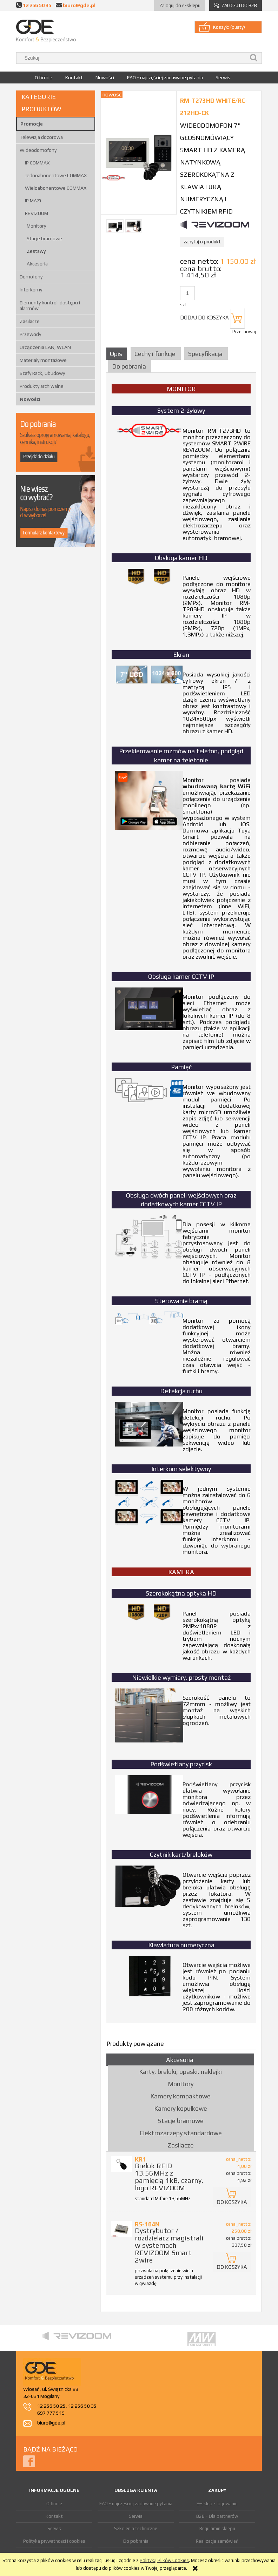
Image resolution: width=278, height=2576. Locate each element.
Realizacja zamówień (217, 2541)
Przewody (30, 334)
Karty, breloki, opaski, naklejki (180, 2071)
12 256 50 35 (37, 5)
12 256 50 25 (51, 2406)
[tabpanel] (181, 1198)
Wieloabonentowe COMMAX (55, 188)
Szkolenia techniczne (135, 2528)
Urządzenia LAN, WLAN (45, 347)
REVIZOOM (36, 213)
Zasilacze (30, 321)
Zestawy (36, 251)
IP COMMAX (37, 163)
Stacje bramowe (44, 238)
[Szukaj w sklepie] (132, 58)
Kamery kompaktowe (180, 2096)
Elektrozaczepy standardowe (180, 2133)
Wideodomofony (38, 150)
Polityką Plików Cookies (164, 2560)
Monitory (36, 226)
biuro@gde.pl (79, 5)
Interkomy (31, 289)
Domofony (31, 276)
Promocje (31, 124)
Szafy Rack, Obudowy (42, 373)
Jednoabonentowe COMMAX (56, 175)
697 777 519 (51, 2413)
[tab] (117, 354)
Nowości (30, 399)
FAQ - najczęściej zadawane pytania (135, 2503)
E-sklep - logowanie (217, 2503)
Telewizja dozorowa (41, 137)
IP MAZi (33, 200)
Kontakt (54, 2516)
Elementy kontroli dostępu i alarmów (50, 305)
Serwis (54, 2528)
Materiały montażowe (43, 360)
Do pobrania (135, 2541)
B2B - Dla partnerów (217, 2516)
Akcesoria (37, 264)
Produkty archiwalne (42, 386)
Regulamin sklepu (217, 2528)
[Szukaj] (254, 58)
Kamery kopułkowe (180, 2108)
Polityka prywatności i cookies (54, 2541)
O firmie (54, 2503)
